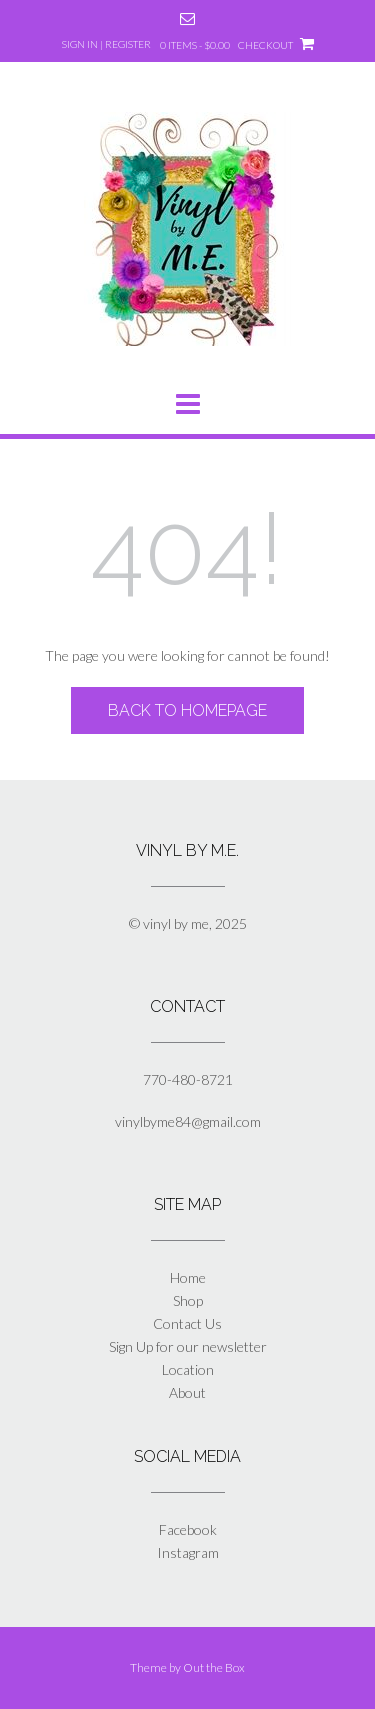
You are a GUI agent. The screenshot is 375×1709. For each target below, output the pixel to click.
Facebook (188, 1529)
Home (188, 1277)
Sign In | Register (106, 44)
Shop (188, 1300)
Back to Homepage (187, 710)
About (187, 1392)
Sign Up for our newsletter (188, 1346)
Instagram (188, 1552)
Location (188, 1369)
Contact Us (187, 1323)
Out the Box (214, 1667)
